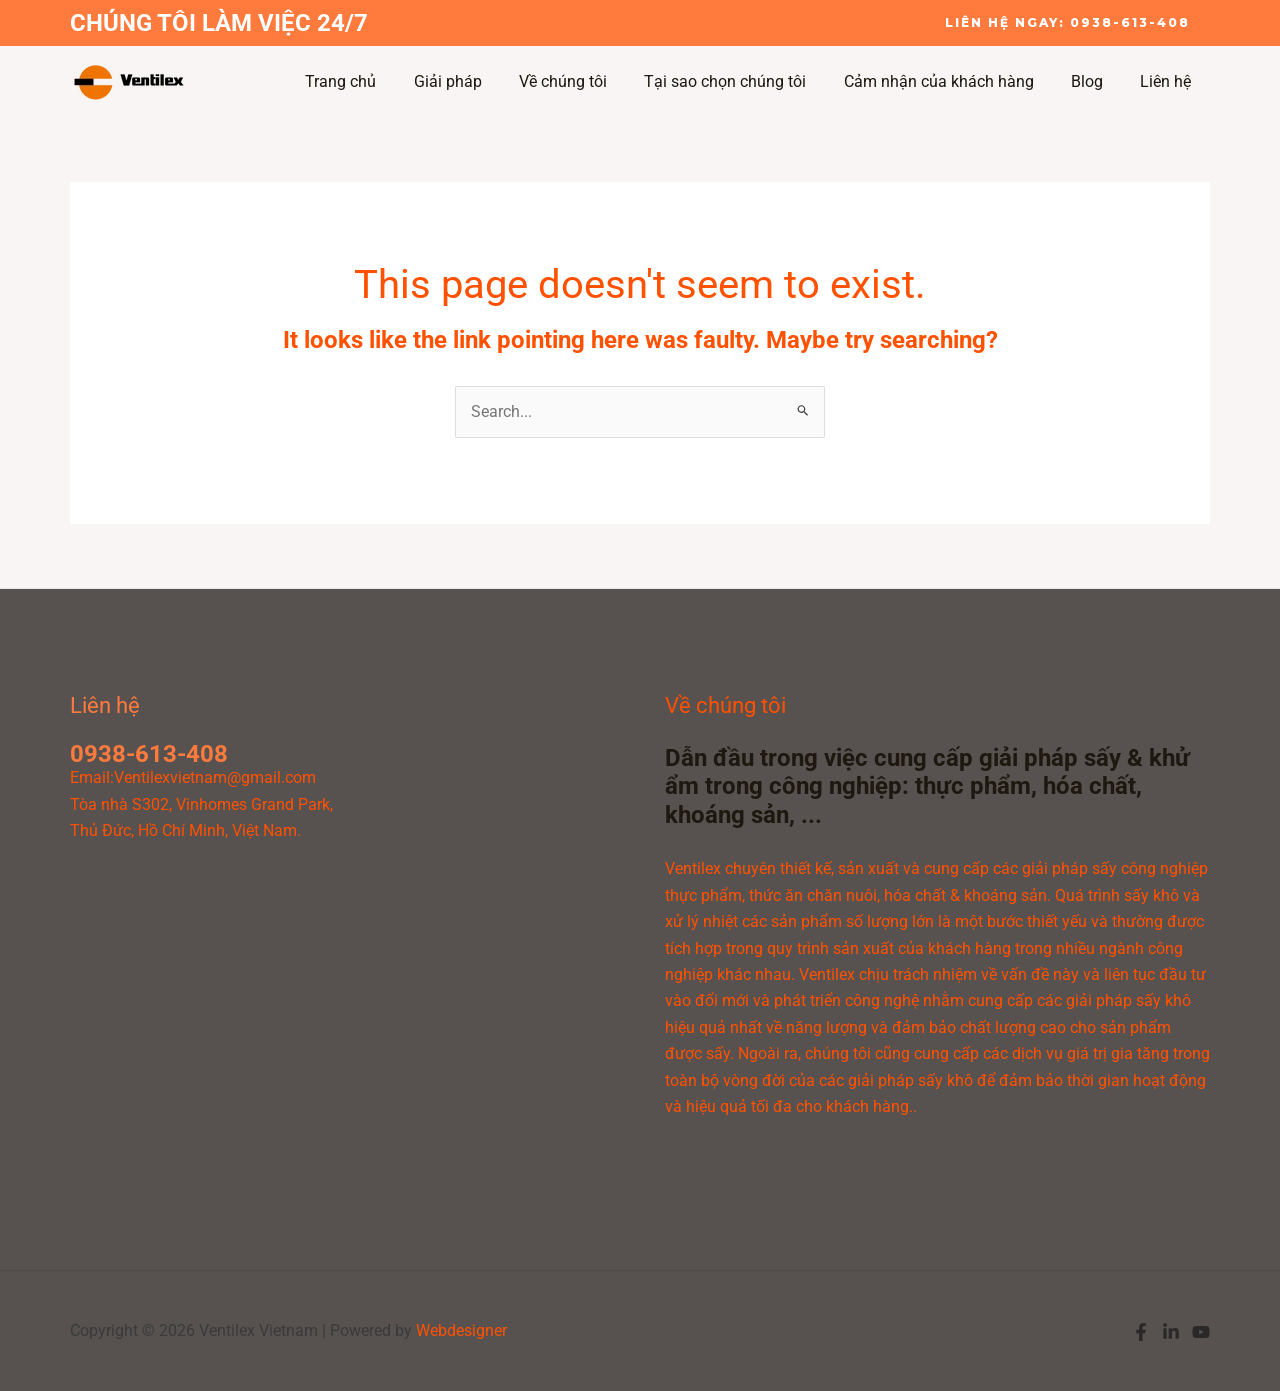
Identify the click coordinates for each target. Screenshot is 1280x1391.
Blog (1095, 81)
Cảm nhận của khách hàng (952, 81)
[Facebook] (1141, 1332)
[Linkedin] (1171, 1332)
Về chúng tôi (587, 81)
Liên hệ (1168, 81)
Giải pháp (477, 81)
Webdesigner (461, 1330)
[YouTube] (1201, 1332)
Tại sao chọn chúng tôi (744, 81)
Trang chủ (375, 81)
